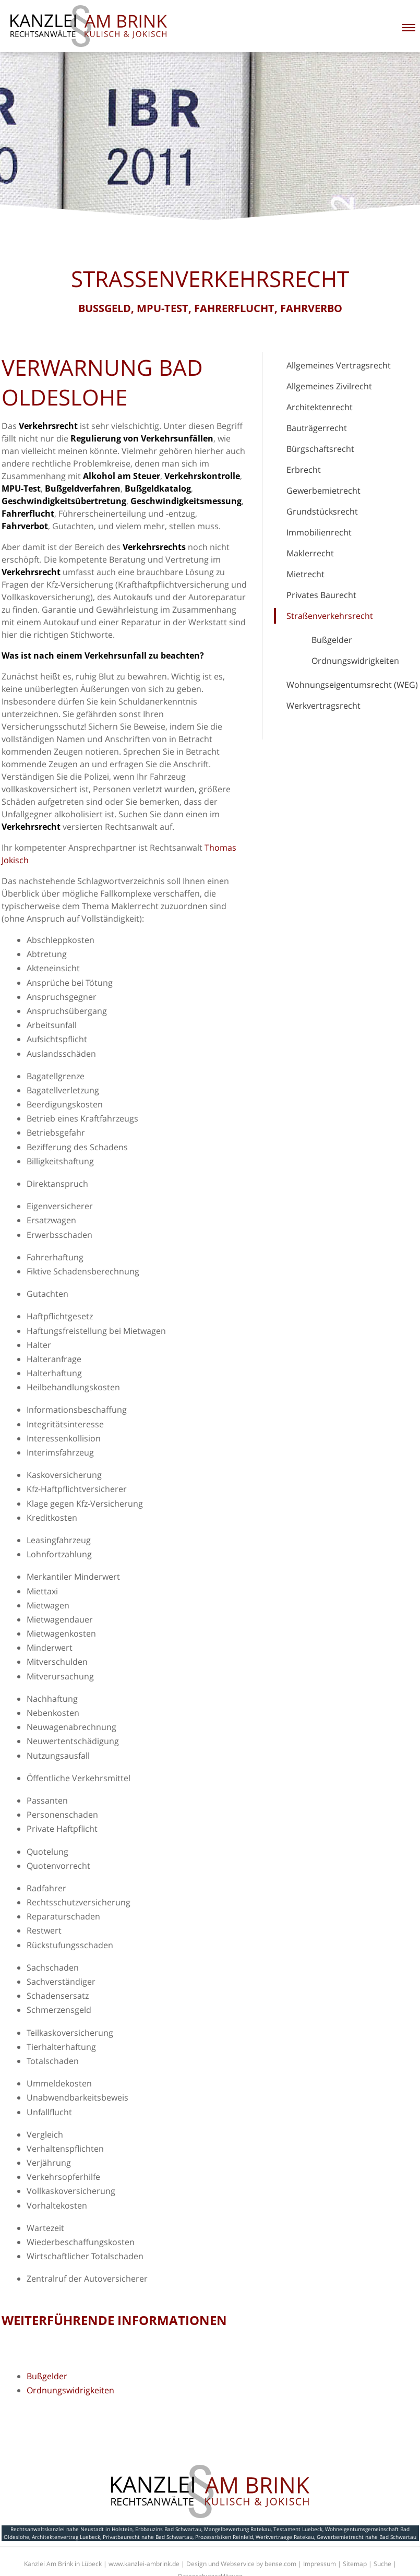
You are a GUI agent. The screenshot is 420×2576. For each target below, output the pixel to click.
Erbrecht (303, 469)
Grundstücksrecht (322, 511)
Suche (382, 2563)
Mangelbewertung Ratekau (237, 2529)
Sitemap (355, 2563)
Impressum (319, 2563)
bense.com (280, 2563)
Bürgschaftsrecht (320, 449)
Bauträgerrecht (316, 428)
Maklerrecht (310, 553)
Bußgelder (331, 640)
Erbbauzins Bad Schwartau (168, 2529)
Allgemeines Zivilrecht (329, 386)
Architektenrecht (319, 407)
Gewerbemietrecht (323, 490)
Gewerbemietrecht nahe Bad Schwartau (366, 2537)
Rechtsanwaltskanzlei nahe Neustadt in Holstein (71, 2529)
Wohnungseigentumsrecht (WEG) (352, 684)
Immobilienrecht (319, 532)
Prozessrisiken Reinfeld (224, 2537)
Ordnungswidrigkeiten (355, 660)
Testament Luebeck (297, 2529)
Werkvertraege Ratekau (285, 2537)
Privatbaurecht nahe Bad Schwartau (148, 2537)
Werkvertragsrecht (323, 705)
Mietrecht (305, 574)
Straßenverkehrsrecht (329, 616)
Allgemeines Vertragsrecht (338, 365)
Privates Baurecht (321, 595)
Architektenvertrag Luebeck (66, 2537)
